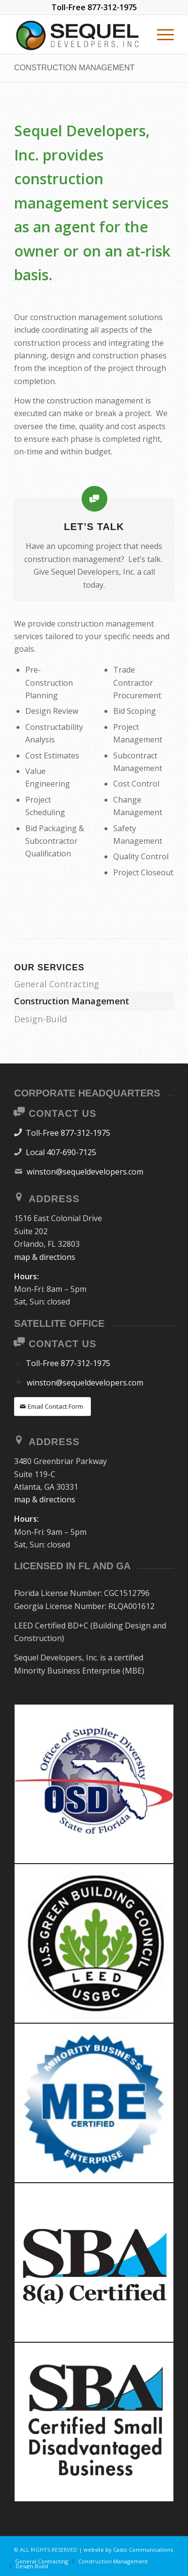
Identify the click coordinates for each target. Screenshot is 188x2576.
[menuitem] (160, 34)
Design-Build (40, 1019)
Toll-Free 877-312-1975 (68, 1132)
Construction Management (74, 68)
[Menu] (160, 34)
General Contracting (56, 984)
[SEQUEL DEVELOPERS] (78, 34)
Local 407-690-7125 (61, 1152)
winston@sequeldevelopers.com (85, 1171)
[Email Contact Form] (52, 1406)
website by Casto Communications (128, 2549)
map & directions (44, 1257)
